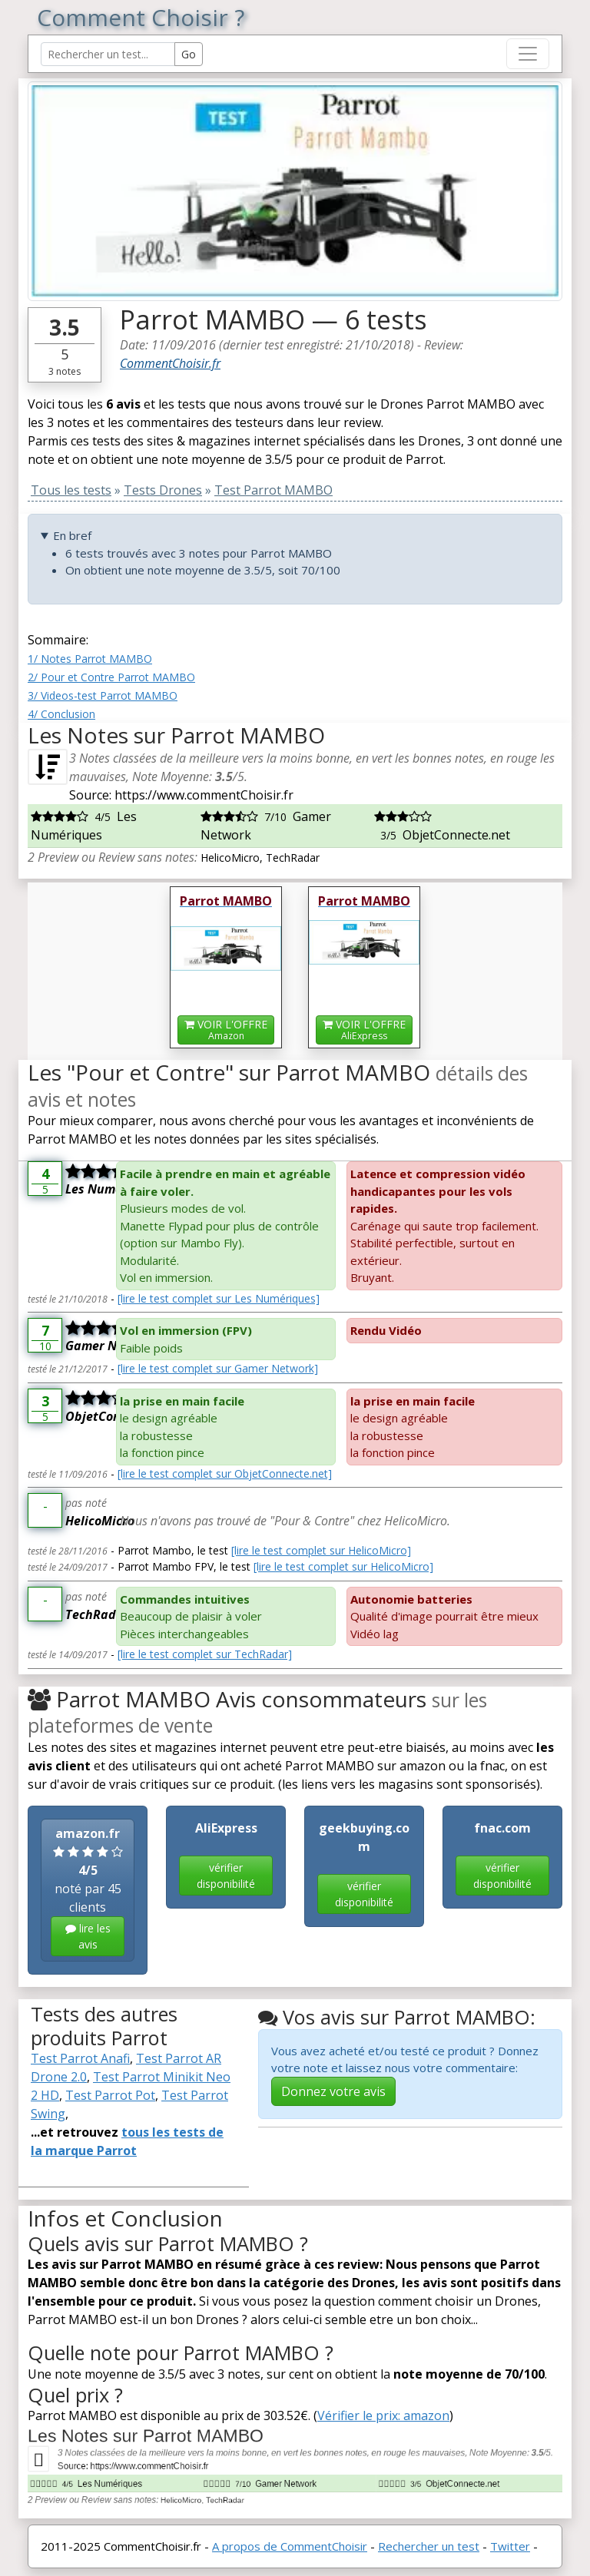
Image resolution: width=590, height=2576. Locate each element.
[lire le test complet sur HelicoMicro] (321, 1550)
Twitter (510, 2546)
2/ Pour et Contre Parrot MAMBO (111, 677)
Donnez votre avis (333, 2091)
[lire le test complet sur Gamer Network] (218, 1368)
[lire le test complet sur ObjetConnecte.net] (225, 1473)
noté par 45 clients (87, 1890)
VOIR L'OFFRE (225, 1029)
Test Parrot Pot (110, 2095)
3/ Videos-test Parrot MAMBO (102, 695)
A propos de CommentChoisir (289, 2546)
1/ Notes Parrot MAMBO (90, 658)
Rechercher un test (428, 2546)
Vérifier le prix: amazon (383, 2415)
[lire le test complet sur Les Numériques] (219, 1298)
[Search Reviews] (108, 54)
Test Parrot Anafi (80, 2058)
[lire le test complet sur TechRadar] (205, 1654)
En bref (72, 535)
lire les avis (88, 1936)
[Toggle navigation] (527, 53)
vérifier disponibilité (226, 1875)
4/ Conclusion (61, 714)
